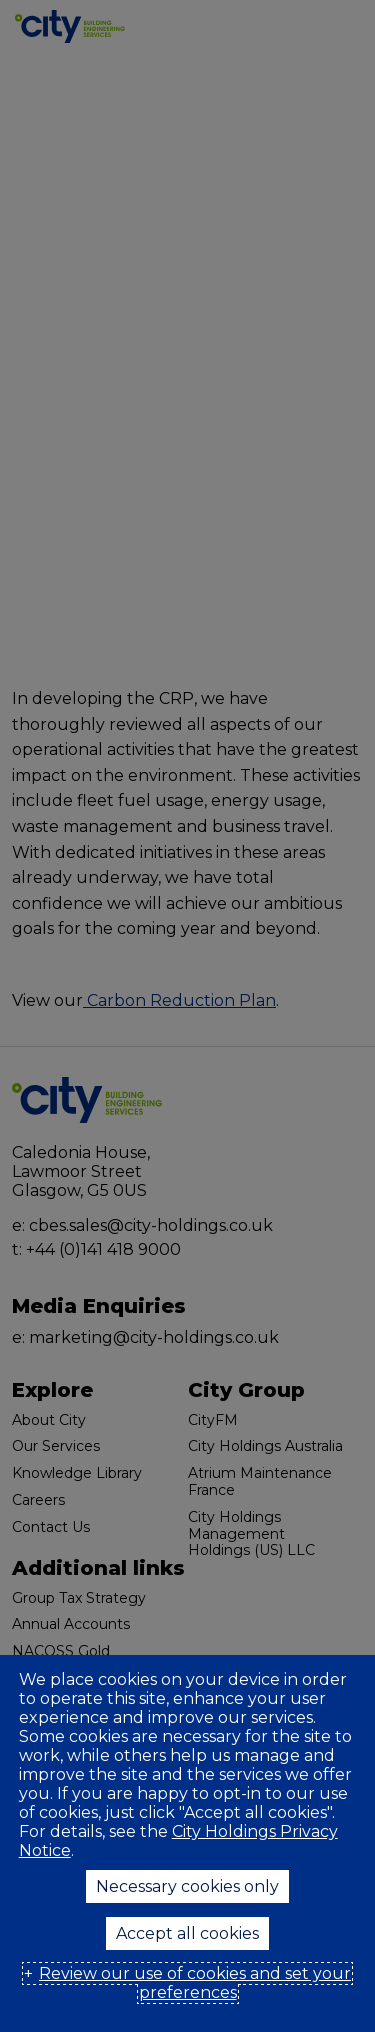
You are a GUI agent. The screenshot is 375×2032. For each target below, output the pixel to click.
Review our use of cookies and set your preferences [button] (195, 1983)
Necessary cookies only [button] (187, 1886)
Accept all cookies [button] (187, 1933)
